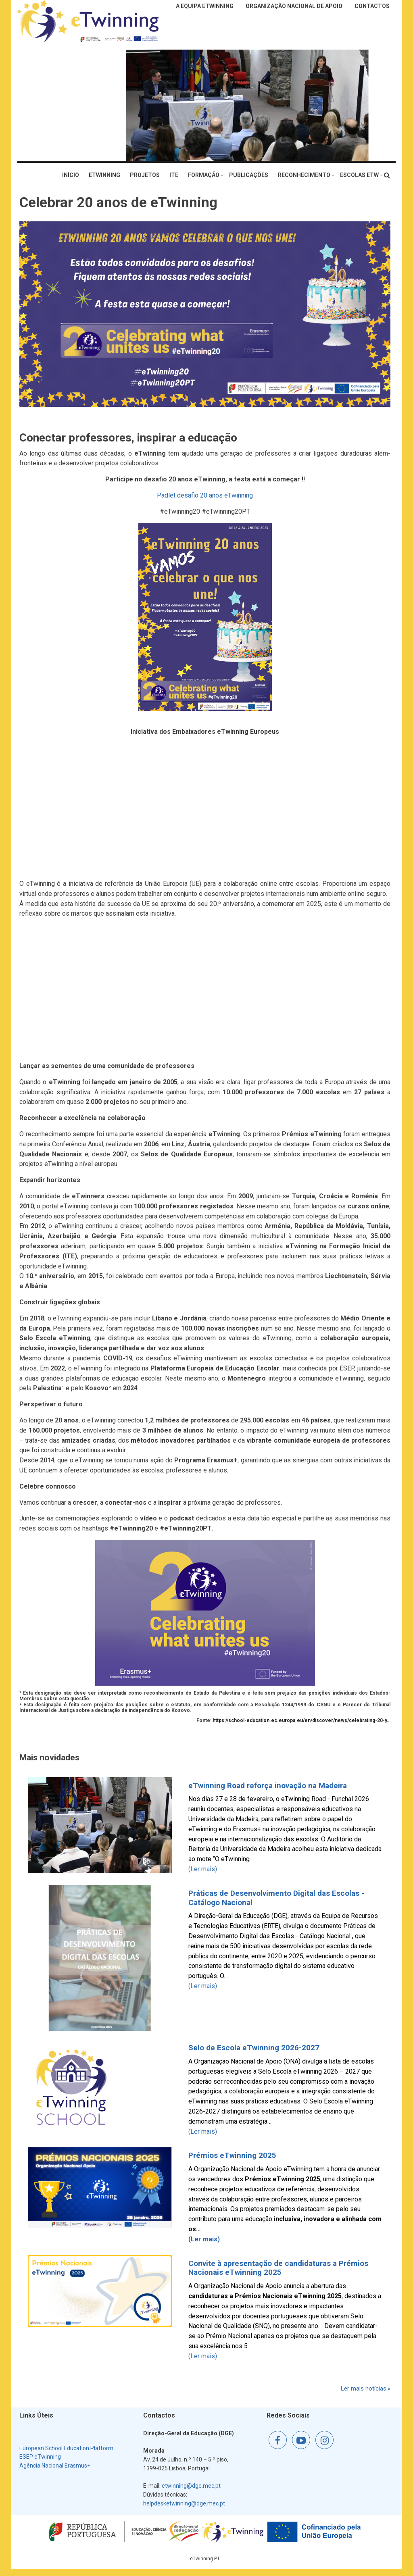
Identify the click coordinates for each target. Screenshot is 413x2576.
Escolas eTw (359, 175)
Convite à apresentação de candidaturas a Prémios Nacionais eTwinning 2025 (278, 2268)
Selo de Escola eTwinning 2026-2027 (253, 2047)
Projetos (145, 175)
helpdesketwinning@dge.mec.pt (184, 2503)
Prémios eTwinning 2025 (232, 2155)
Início (70, 175)
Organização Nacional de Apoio (294, 6)
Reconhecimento (304, 175)
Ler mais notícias (363, 2388)
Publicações (248, 175)
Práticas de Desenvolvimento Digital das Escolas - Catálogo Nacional (276, 1898)
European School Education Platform (66, 2448)
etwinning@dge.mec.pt (191, 2485)
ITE (173, 175)
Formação (203, 175)
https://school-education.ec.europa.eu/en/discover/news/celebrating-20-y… (301, 1720)
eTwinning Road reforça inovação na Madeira (267, 1785)
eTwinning (104, 175)
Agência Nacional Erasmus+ (54, 2465)
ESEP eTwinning (40, 2456)
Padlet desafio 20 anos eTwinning (205, 495)
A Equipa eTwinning (205, 6)
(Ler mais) (202, 1869)
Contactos (372, 6)
